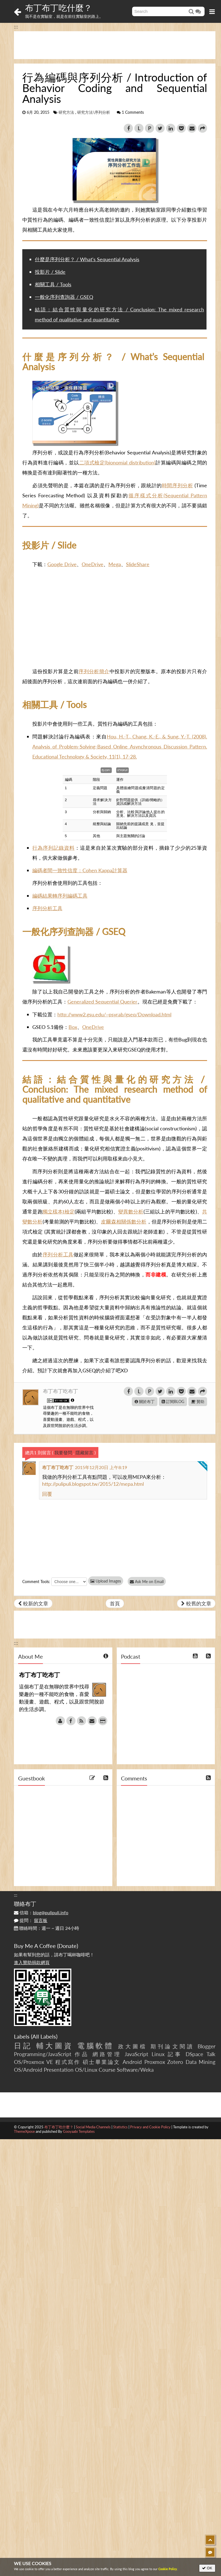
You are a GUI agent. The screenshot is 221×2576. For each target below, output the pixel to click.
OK (207, 2568)
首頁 (115, 1603)
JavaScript (136, 2054)
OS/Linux (86, 2069)
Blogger (206, 2046)
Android (132, 2062)
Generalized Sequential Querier (102, 1002)
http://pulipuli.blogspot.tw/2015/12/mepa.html (93, 1484)
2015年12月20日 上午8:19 (101, 1467)
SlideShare (137, 564)
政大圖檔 (132, 2046)
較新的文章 (33, 1603)
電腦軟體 (95, 2045)
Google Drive (62, 564)
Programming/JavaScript (42, 2054)
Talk (211, 2054)
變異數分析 (131, 1211)
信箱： (41, 1912)
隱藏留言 (84, 1452)
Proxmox (154, 2062)
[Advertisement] (114, 45)
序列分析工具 (47, 908)
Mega (114, 564)
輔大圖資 (54, 2045)
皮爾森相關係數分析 (123, 1221)
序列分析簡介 (94, 671)
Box (73, 1027)
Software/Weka (135, 2069)
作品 (82, 2054)
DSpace (194, 2054)
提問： (30, 1920)
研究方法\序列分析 (93, 112)
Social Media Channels (93, 2127)
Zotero (175, 2062)
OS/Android (28, 2069)
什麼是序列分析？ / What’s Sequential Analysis (87, 259)
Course (107, 2069)
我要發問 (63, 1452)
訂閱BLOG (173, 1401)
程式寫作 (67, 2062)
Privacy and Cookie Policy (150, 2127)
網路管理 (107, 2054)
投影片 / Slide (50, 272)
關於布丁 (145, 1401)
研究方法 (66, 112)
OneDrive (92, 564)
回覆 (47, 1494)
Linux (158, 2054)
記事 (175, 2054)
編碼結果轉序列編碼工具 (60, 896)
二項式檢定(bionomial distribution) (117, 462)
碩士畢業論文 (101, 2062)
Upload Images (105, 1581)
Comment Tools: (36, 1581)
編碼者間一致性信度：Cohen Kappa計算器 (79, 870)
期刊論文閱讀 (172, 2046)
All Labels (44, 2036)
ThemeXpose (24, 2131)
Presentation (59, 2069)
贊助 (197, 1401)
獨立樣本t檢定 (59, 1211)
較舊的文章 (196, 1603)
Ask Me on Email (148, 1581)
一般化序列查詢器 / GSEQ (64, 297)
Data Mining (201, 2062)
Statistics (120, 2127)
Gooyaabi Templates (79, 2131)
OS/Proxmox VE (33, 2062)
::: (16, 26)
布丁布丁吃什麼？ (58, 8)
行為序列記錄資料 (53, 848)
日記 (23, 2045)
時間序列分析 (177, 485)
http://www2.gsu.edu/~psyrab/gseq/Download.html (114, 1014)
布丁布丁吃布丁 (60, 1391)
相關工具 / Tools (53, 284)
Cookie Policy (167, 2569)
